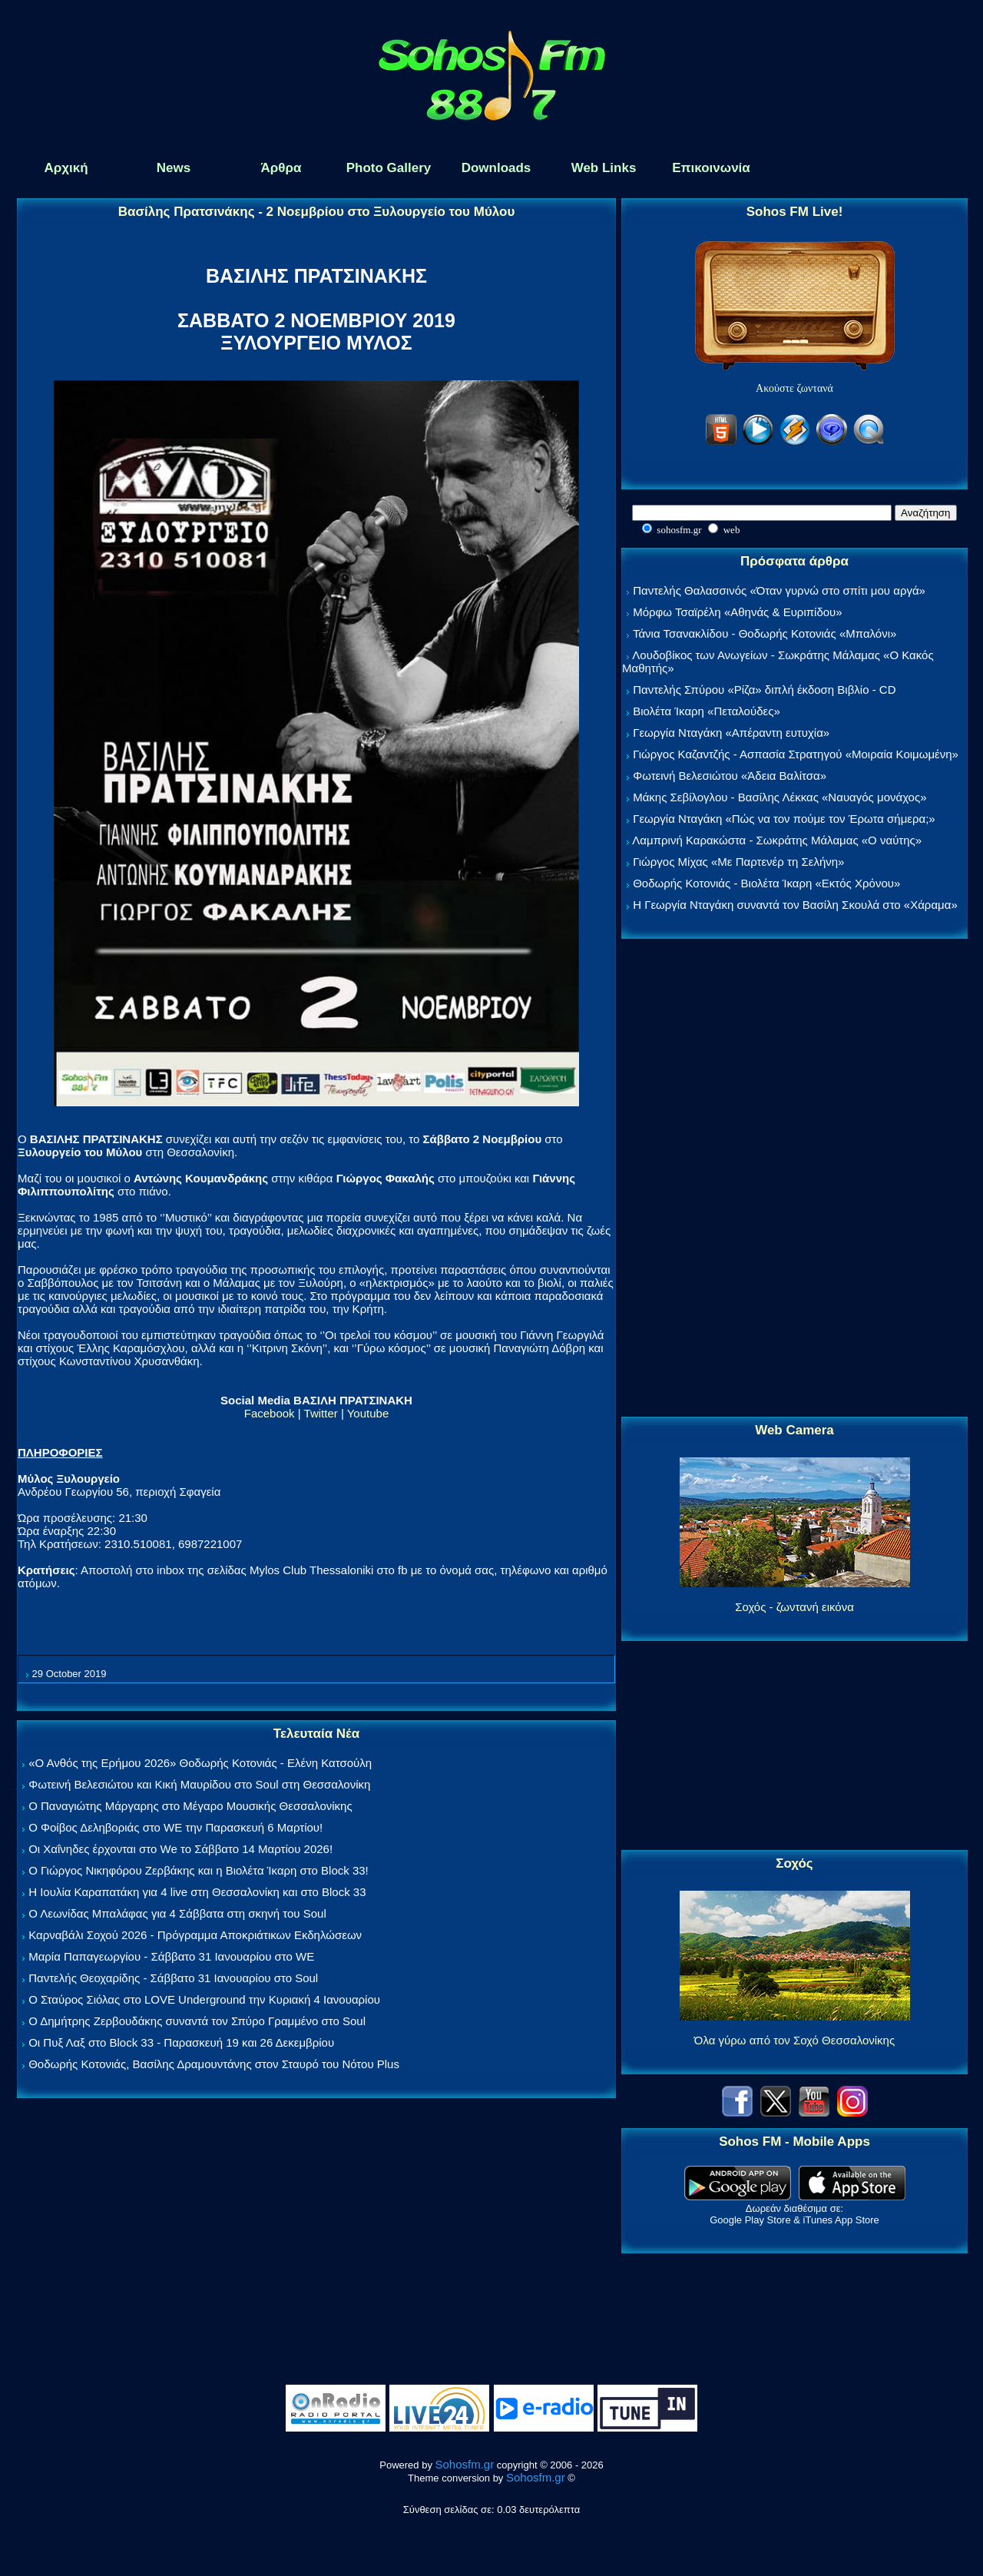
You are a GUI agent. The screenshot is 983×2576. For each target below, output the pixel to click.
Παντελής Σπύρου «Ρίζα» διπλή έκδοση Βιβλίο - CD (764, 689)
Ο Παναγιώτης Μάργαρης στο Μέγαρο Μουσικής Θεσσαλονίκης (190, 1805)
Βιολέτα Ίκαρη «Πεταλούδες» (706, 711)
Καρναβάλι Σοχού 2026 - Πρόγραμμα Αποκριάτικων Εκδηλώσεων (195, 1934)
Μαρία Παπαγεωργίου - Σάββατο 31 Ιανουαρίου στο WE (171, 1956)
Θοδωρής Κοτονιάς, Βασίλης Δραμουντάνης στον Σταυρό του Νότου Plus (213, 2063)
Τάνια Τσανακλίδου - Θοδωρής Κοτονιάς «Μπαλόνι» (764, 633)
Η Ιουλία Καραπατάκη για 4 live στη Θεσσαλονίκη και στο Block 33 (197, 1891)
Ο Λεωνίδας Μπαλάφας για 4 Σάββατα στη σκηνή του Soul (177, 1913)
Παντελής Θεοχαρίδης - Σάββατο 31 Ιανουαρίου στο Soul (173, 1977)
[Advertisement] (795, 1178)
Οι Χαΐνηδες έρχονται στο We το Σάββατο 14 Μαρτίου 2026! (180, 1848)
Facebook (269, 1413)
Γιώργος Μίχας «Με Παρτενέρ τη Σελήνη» (738, 861)
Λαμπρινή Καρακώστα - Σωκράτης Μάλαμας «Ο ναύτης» (777, 840)
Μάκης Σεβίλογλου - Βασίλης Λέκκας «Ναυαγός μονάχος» (779, 797)
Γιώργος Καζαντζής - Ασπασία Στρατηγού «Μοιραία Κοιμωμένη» (795, 754)
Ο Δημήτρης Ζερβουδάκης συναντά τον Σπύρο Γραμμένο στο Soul (197, 2020)
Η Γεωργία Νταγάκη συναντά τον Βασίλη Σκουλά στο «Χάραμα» (795, 904)
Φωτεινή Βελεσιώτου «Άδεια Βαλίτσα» (729, 775)
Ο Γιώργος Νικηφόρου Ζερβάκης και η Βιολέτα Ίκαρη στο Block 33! (198, 1870)
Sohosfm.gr (465, 2464)
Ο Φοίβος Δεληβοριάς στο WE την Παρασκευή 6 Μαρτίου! (175, 1827)
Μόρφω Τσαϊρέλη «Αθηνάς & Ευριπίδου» (737, 611)
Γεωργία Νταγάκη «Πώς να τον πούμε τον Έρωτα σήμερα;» (784, 818)
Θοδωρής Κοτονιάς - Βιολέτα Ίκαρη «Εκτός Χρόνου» (766, 883)
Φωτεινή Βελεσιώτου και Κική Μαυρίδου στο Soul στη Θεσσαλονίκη (199, 1784)
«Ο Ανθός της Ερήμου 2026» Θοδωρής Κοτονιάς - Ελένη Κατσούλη (200, 1762)
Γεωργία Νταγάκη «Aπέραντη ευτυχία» (731, 732)
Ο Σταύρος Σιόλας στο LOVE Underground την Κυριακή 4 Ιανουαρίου (204, 1999)
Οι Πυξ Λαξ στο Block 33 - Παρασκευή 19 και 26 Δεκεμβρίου (181, 2042)
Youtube (368, 1413)
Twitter (321, 1413)
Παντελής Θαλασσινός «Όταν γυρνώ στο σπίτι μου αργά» (779, 590)
